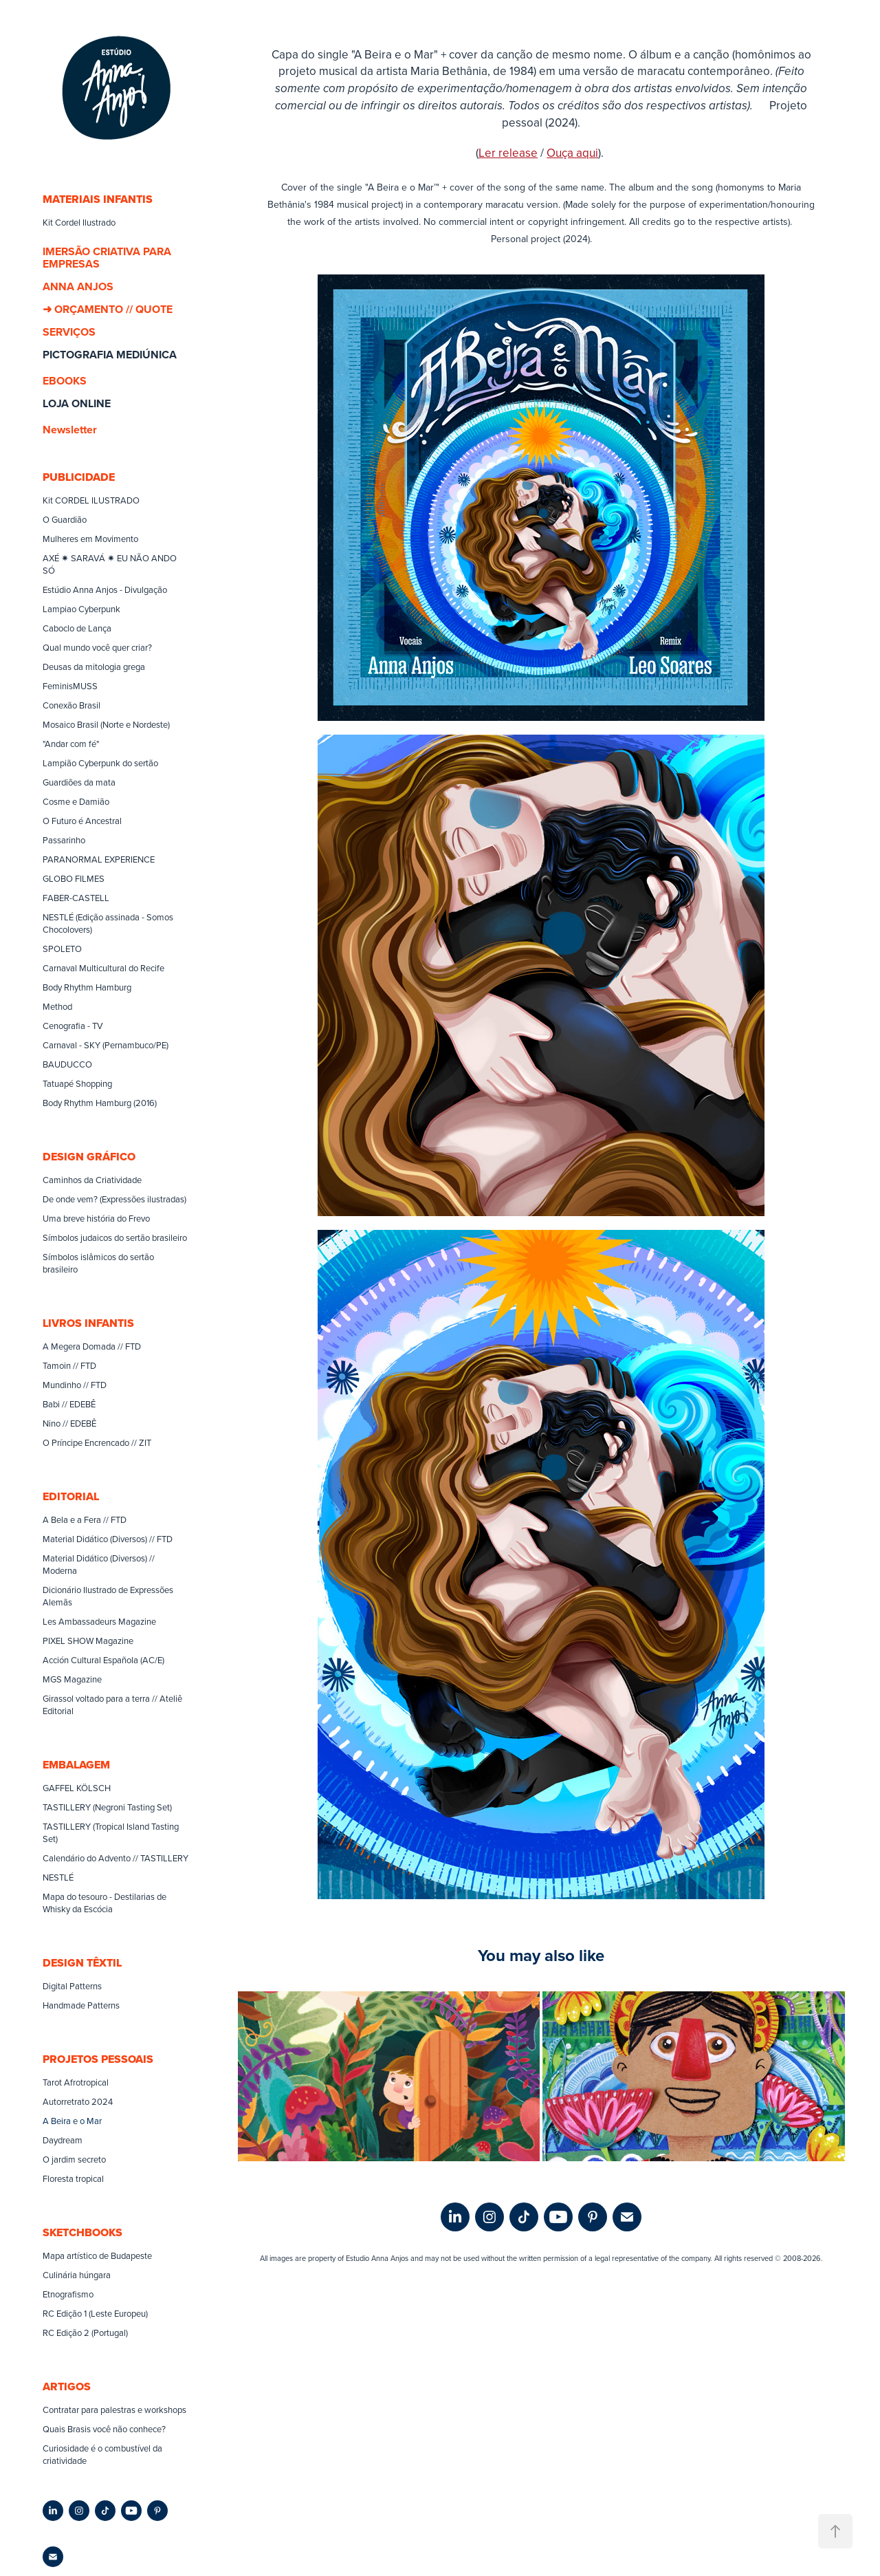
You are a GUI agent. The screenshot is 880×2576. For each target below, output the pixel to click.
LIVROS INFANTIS (88, 1323)
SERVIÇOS (69, 332)
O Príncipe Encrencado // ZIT (97, 1442)
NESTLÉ (58, 1877)
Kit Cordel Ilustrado (79, 222)
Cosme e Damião (76, 801)
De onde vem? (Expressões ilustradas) (114, 1199)
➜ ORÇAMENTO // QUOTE (108, 309)
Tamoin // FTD (69, 1365)
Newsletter (70, 429)
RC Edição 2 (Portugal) (85, 2332)
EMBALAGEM (76, 1765)
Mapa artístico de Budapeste (97, 2255)
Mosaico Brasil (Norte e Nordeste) (106, 724)
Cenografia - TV (73, 1025)
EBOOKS (65, 381)
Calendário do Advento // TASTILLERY (115, 1858)
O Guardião (65, 519)
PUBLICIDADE (79, 477)
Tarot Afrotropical (76, 2082)
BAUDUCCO (67, 1064)
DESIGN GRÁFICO (89, 1157)
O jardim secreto (74, 2159)
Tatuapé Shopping (77, 1083)
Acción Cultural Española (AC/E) (103, 1660)
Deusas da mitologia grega (94, 666)
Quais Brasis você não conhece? (104, 2429)
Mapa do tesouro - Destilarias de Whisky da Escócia (104, 1902)
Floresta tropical (73, 2178)
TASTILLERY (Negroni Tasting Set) (107, 1807)
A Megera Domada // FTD (92, 1346)
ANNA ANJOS (78, 286)
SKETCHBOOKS (82, 2232)
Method (57, 1006)
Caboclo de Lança (77, 628)
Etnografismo (68, 2294)
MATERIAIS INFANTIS (98, 199)
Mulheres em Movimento (90, 538)
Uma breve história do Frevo (96, 1218)
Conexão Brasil (71, 705)
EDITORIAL (71, 1496)
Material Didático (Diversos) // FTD (108, 1539)
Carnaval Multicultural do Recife (103, 968)
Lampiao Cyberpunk (81, 609)
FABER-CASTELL (76, 897)
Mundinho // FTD (75, 1384)
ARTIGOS (67, 2386)
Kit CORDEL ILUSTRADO (91, 500)
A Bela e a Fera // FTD (84, 1519)
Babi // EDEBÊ (69, 1404)
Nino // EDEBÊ (69, 1423)
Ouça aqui (572, 152)
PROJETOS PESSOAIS (98, 2059)
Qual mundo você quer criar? (97, 647)
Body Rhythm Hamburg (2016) (100, 1102)
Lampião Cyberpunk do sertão (100, 763)
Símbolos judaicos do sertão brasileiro (115, 1237)
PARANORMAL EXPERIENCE (99, 859)
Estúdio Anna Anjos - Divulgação (105, 589)
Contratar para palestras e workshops (114, 2409)
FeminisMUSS (70, 686)
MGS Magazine (72, 1679)
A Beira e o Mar (72, 2120)
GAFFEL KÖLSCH (77, 1788)
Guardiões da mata (79, 782)
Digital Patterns (72, 1986)
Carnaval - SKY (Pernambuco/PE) (105, 1045)
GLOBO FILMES (73, 878)
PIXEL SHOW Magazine (88, 1640)
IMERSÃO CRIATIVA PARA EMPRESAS (107, 257)
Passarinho (64, 840)
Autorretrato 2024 (78, 2101)
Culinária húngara (77, 2275)
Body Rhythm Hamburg (87, 987)
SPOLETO (62, 948)
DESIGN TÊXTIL (82, 1963)
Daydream (62, 2140)
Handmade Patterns (81, 2005)
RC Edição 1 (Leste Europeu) (95, 2313)
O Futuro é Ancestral (82, 820)
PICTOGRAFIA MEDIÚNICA (110, 354)
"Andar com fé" (71, 743)
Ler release (508, 152)
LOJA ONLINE (77, 403)
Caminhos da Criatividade (92, 1179)
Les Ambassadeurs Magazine (99, 1621)
